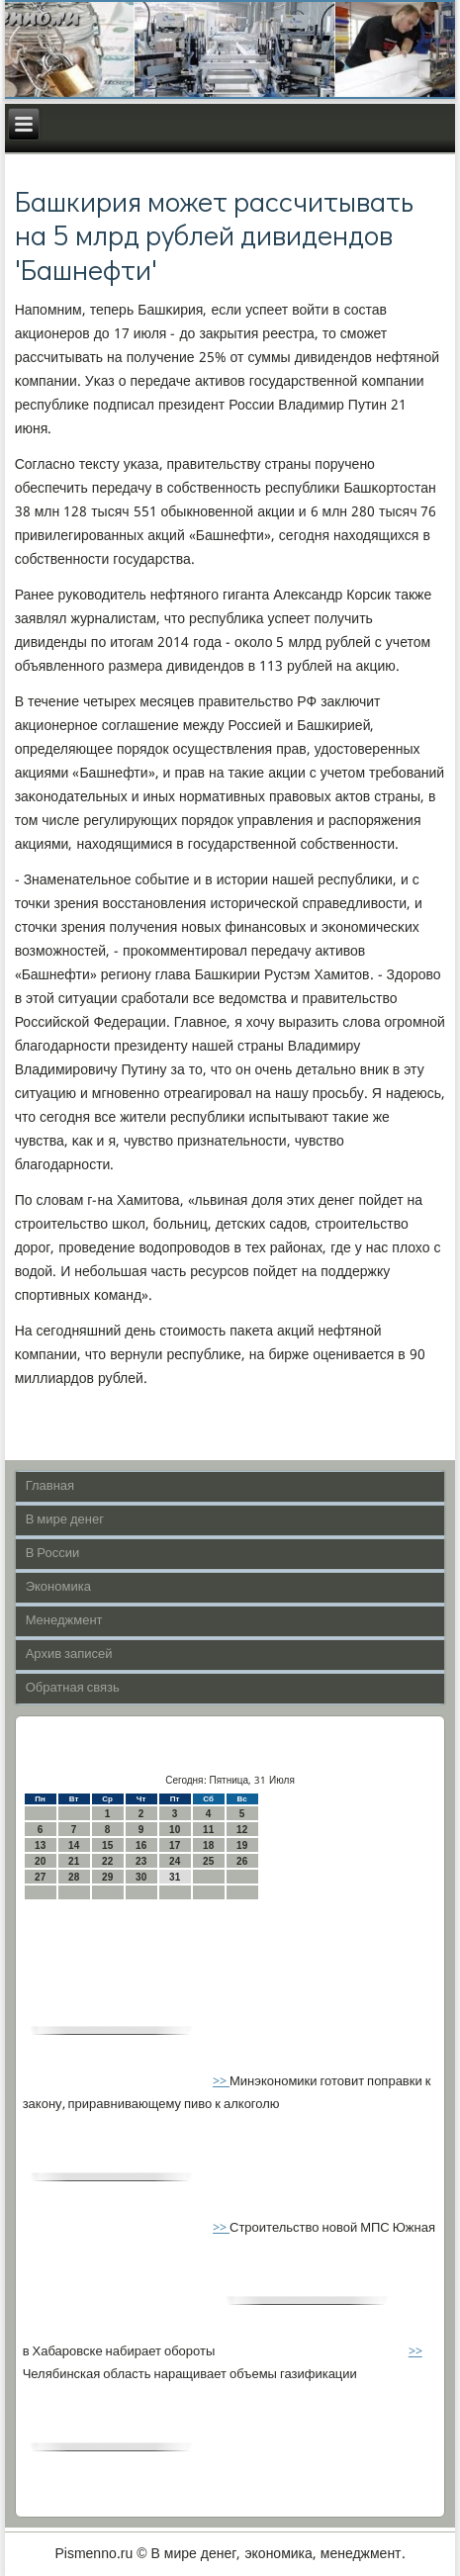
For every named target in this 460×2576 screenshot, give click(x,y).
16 (141, 1845)
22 (107, 1861)
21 (73, 1861)
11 (208, 1829)
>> (221, 2081)
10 (174, 1829)
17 (174, 1845)
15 (107, 1845)
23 (141, 1861)
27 (40, 1877)
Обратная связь (73, 1688)
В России (53, 1553)
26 (241, 1861)
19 (241, 1845)
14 (73, 1845)
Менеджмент (64, 1621)
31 (174, 1877)
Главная (50, 1486)
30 (141, 1877)
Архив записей (69, 1654)
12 (241, 1829)
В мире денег (65, 1520)
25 (208, 1861)
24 (174, 1861)
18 (208, 1845)
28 (73, 1877)
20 (40, 1861)
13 (40, 1845)
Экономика (58, 1587)
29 (107, 1877)
